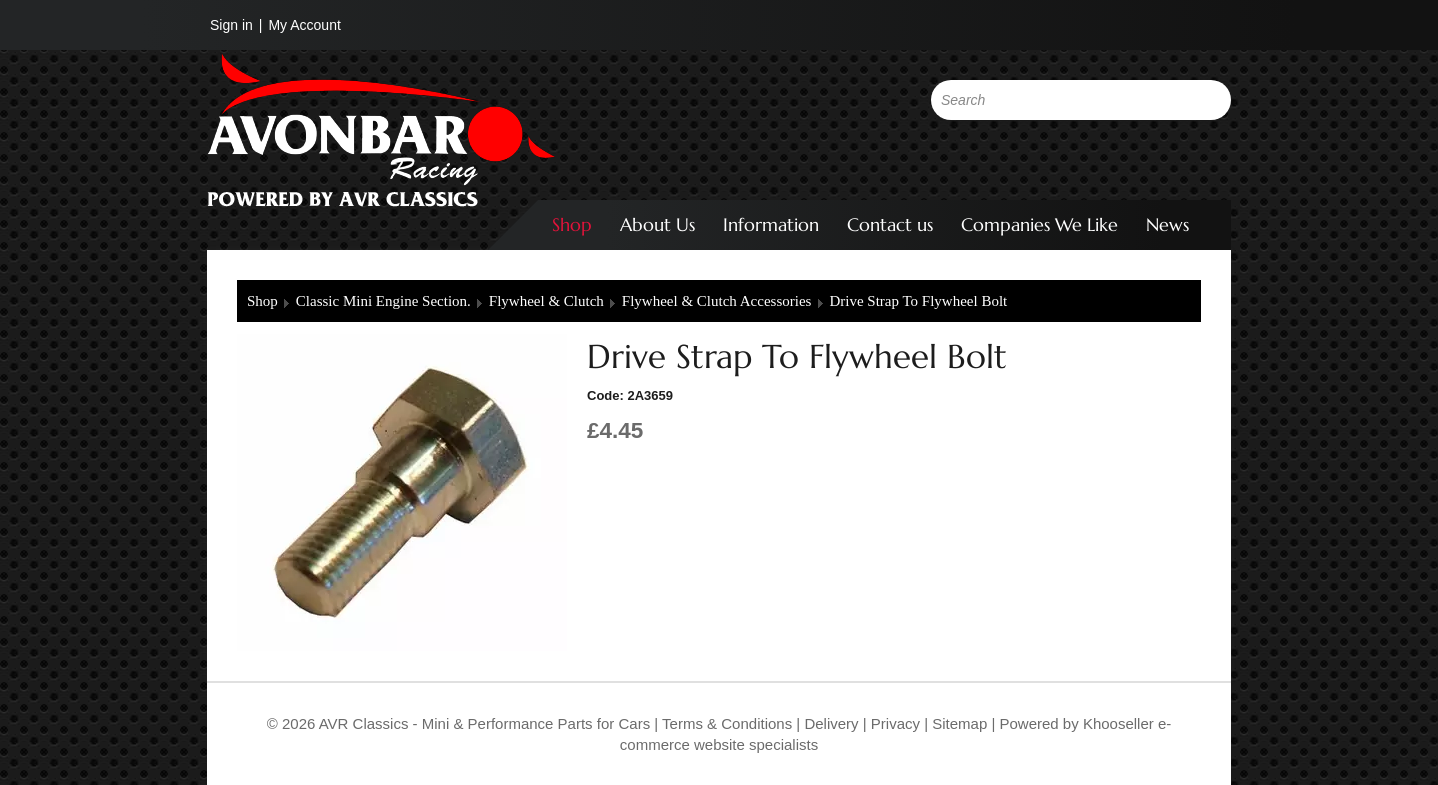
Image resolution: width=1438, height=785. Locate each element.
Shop (572, 224)
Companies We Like (1039, 224)
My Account (304, 25)
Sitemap (961, 723)
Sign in (231, 25)
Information (771, 224)
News (1167, 224)
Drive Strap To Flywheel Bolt (918, 301)
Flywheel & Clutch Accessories (717, 301)
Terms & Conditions (725, 723)
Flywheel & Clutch (546, 301)
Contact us (890, 224)
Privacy (893, 723)
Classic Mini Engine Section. (383, 301)
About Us (657, 224)
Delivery (831, 723)
